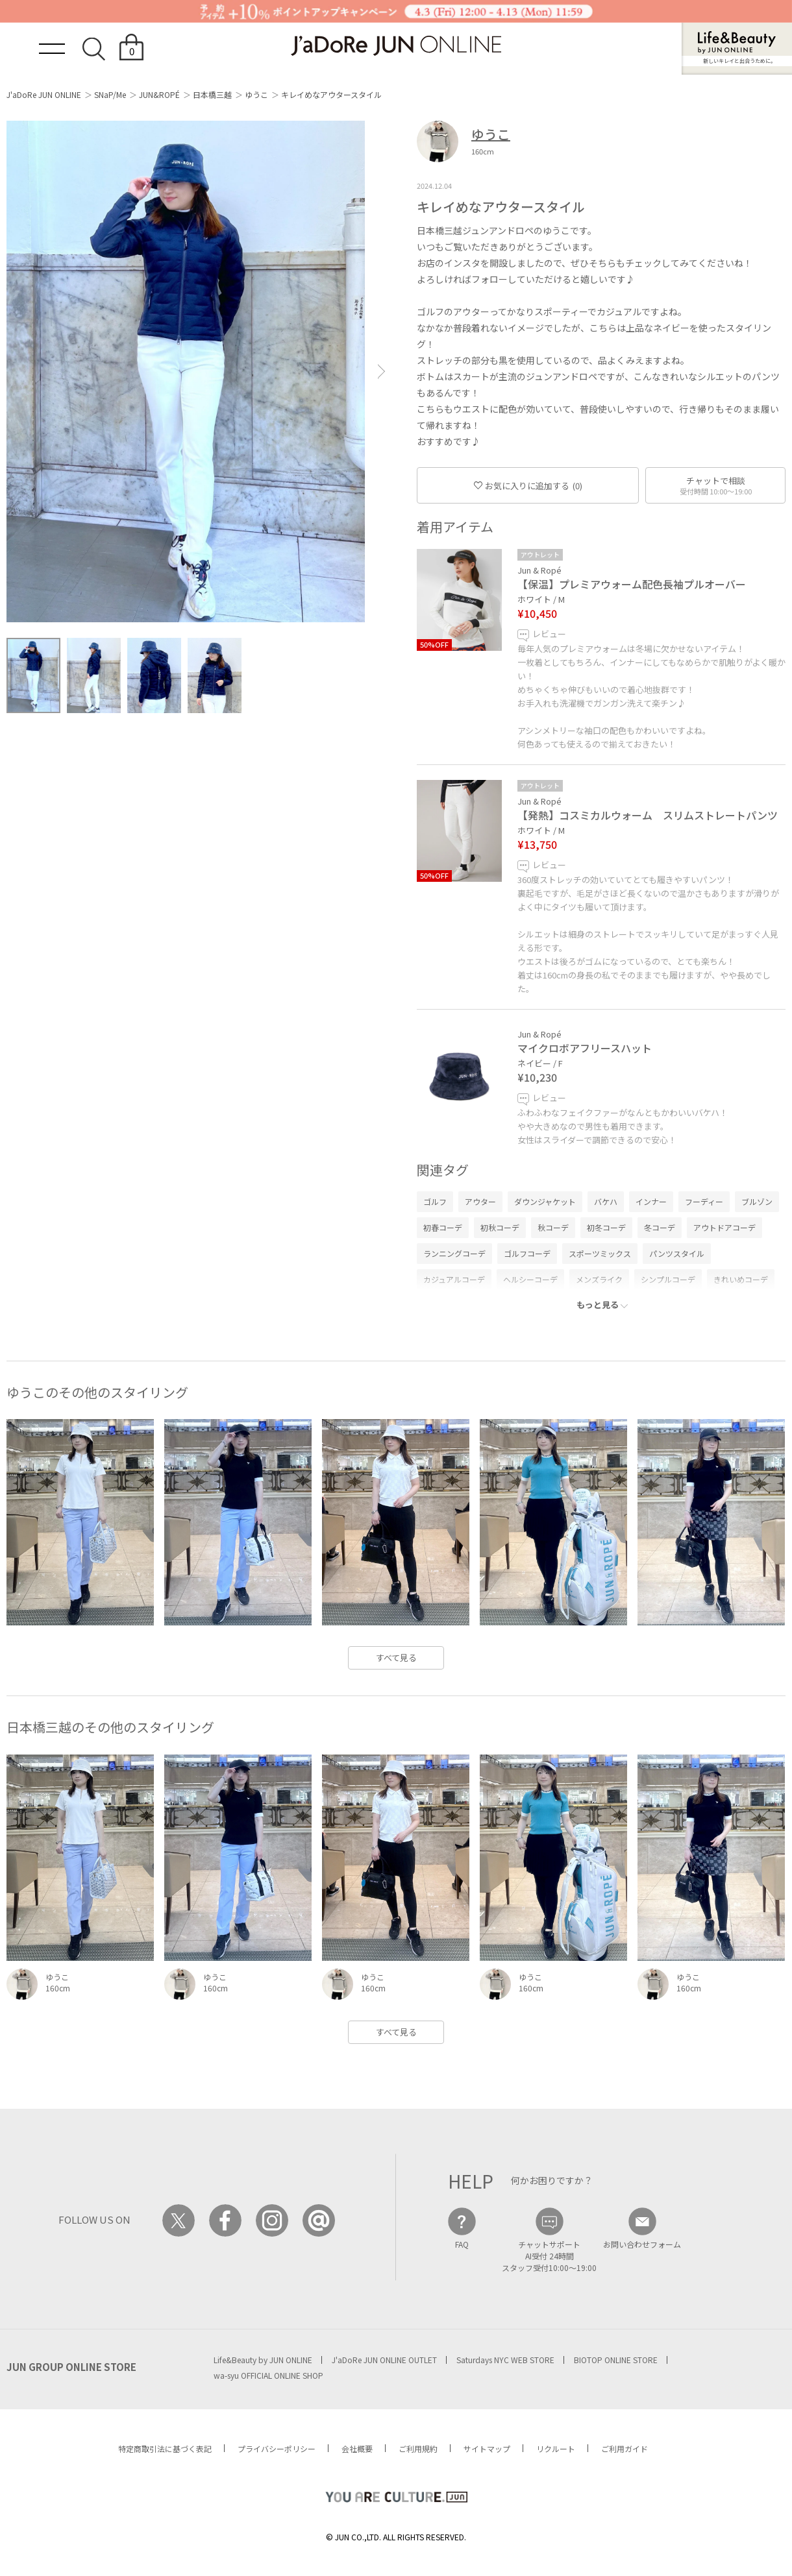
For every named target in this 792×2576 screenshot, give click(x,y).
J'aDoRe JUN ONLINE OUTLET (384, 2359)
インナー (651, 1201)
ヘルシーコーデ (530, 1279)
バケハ (605, 1201)
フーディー (704, 1201)
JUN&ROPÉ (159, 94)
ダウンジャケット (545, 1201)
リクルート (555, 2448)
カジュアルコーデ (454, 1279)
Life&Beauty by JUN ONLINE (263, 2359)
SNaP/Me (110, 94)
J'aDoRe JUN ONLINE (43, 94)
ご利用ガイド (624, 2448)
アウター (480, 1201)
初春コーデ (442, 1227)
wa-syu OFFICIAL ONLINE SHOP (268, 2375)
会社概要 (357, 2448)
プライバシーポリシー (277, 2448)
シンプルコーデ (668, 1279)
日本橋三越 (212, 94)
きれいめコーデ (740, 1279)
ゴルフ (435, 1201)
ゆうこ (256, 94)
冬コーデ (659, 1227)
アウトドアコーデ (724, 1227)
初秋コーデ (499, 1227)
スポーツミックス (600, 1253)
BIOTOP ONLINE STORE (616, 2359)
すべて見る (396, 1657)
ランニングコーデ (454, 1253)
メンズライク (599, 1279)
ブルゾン (757, 1201)
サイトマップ (487, 2448)
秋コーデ (553, 1227)
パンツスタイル (676, 1253)
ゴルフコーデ (527, 1253)
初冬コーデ (606, 1227)
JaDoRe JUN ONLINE (396, 46)
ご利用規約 (418, 2448)
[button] (382, 371)
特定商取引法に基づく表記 (165, 2448)
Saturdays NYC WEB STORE (505, 2359)
